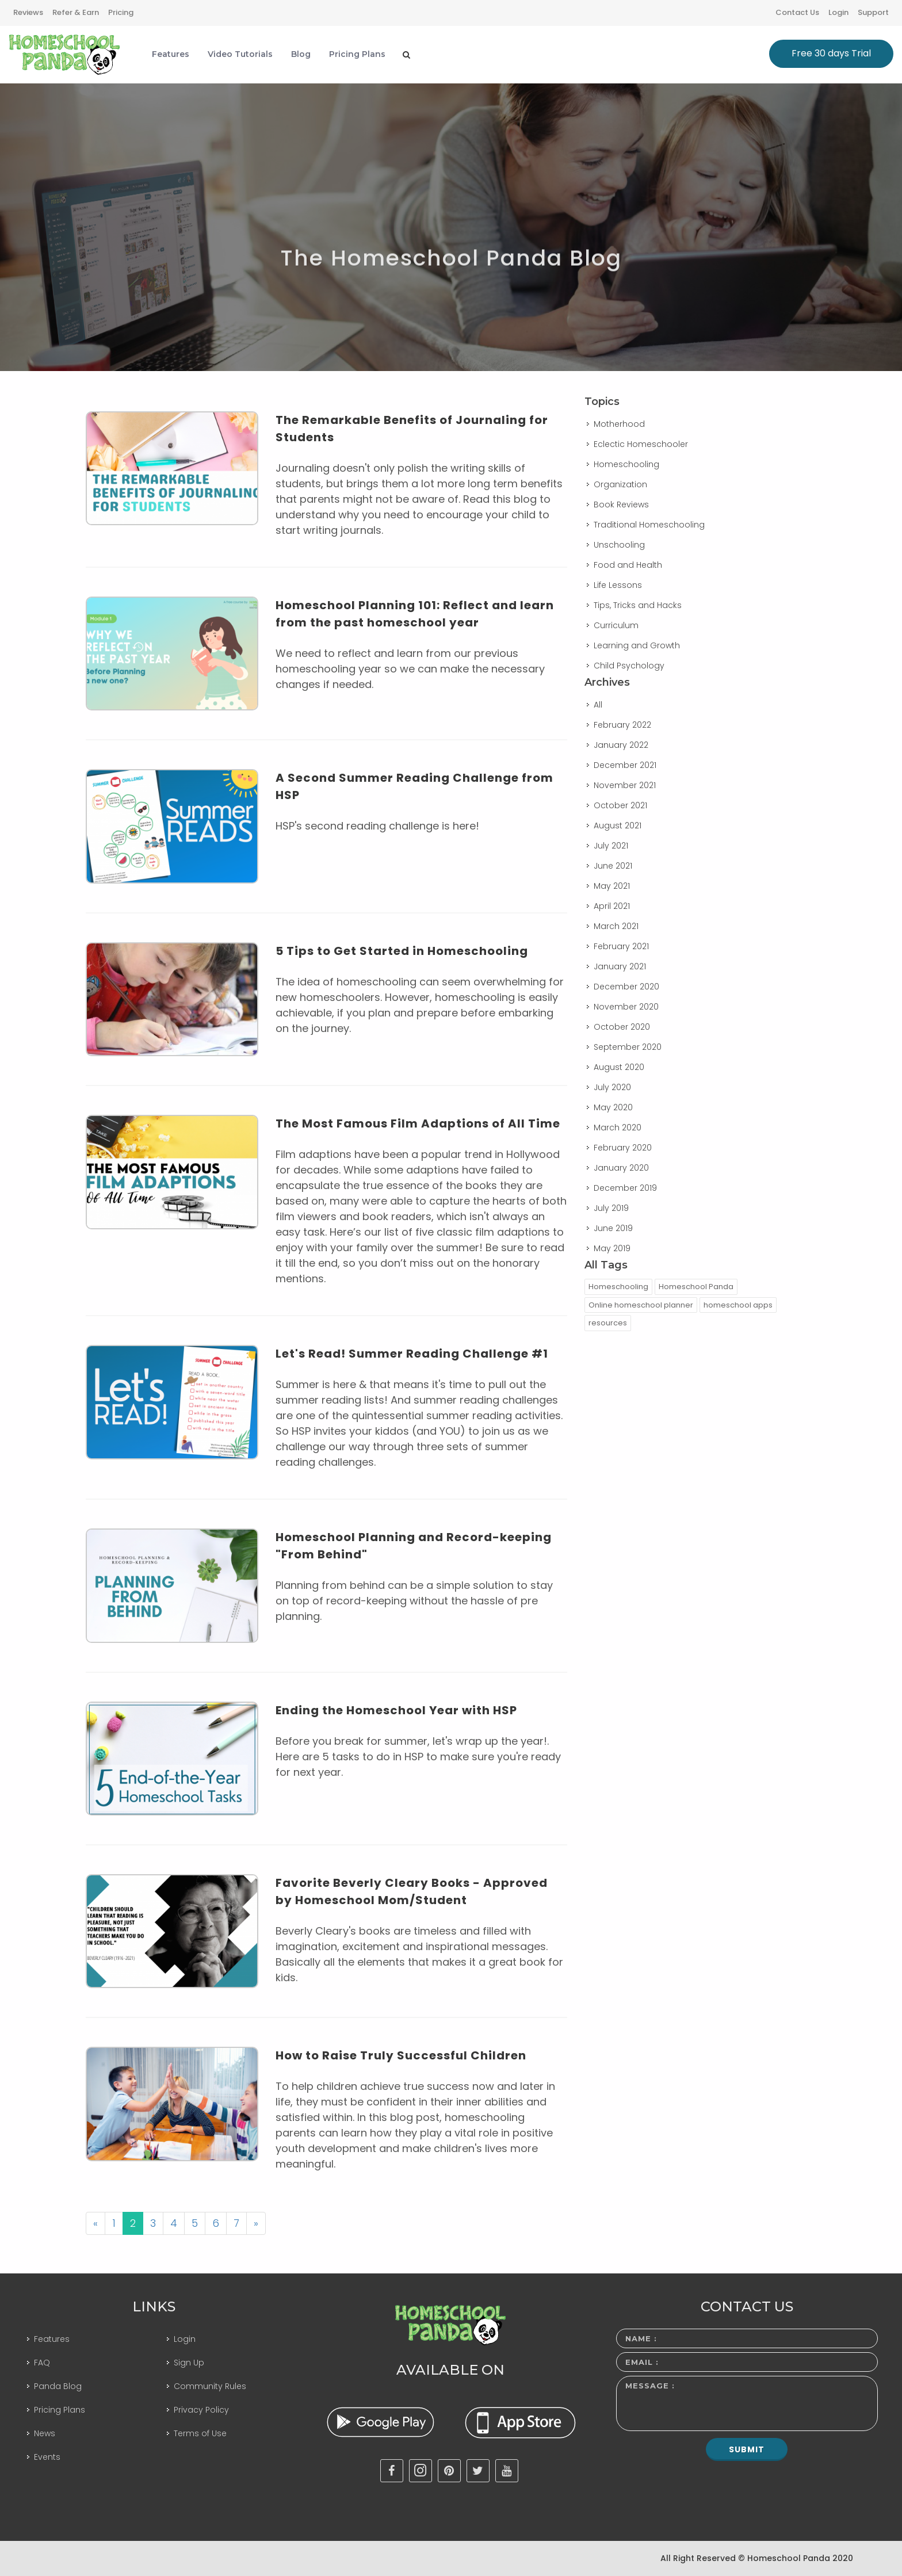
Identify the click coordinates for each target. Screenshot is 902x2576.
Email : (642, 2362)
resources (607, 1322)
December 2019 (625, 1188)
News (44, 2433)
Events (47, 2457)
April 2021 (612, 906)
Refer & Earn (75, 12)
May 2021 (612, 886)
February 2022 (622, 725)
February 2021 (621, 946)
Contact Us (797, 12)
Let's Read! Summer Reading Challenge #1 (412, 1354)
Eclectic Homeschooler (641, 444)
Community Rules (210, 2386)
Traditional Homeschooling (649, 524)
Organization (620, 484)
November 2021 (625, 785)
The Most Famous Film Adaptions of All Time (418, 1123)
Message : (650, 2385)
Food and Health (628, 565)
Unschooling (619, 545)
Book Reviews (621, 504)
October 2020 (622, 1027)
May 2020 (613, 1107)
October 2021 (620, 805)
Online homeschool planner (640, 1305)
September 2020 (628, 1047)
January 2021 (620, 966)
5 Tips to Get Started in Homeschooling (402, 951)
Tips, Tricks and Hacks (638, 605)
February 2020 (623, 1147)
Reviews (28, 12)
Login (838, 12)
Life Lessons (618, 585)
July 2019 (611, 1208)
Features (52, 2339)
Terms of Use (200, 2433)
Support (873, 12)
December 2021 (625, 765)
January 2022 (621, 745)
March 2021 (616, 926)
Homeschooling (626, 464)
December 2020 (626, 986)
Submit (747, 2449)
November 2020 (626, 1006)
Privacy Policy (201, 2410)
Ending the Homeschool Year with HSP (396, 1710)
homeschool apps (738, 1305)
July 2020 (612, 1087)
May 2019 (612, 1248)
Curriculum (616, 625)
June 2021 (613, 866)
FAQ (42, 2362)
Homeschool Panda (696, 1286)
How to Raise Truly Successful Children (401, 2055)
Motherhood (619, 424)
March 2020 (617, 1127)
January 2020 (621, 1168)
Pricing (120, 12)
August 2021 (617, 825)
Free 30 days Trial (831, 53)
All (598, 704)
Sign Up (189, 2362)
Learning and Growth (637, 645)
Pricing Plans (59, 2410)
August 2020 (619, 1067)
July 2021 (611, 845)
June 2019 (613, 1228)
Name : (641, 2338)
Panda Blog (58, 2386)
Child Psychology (629, 665)
